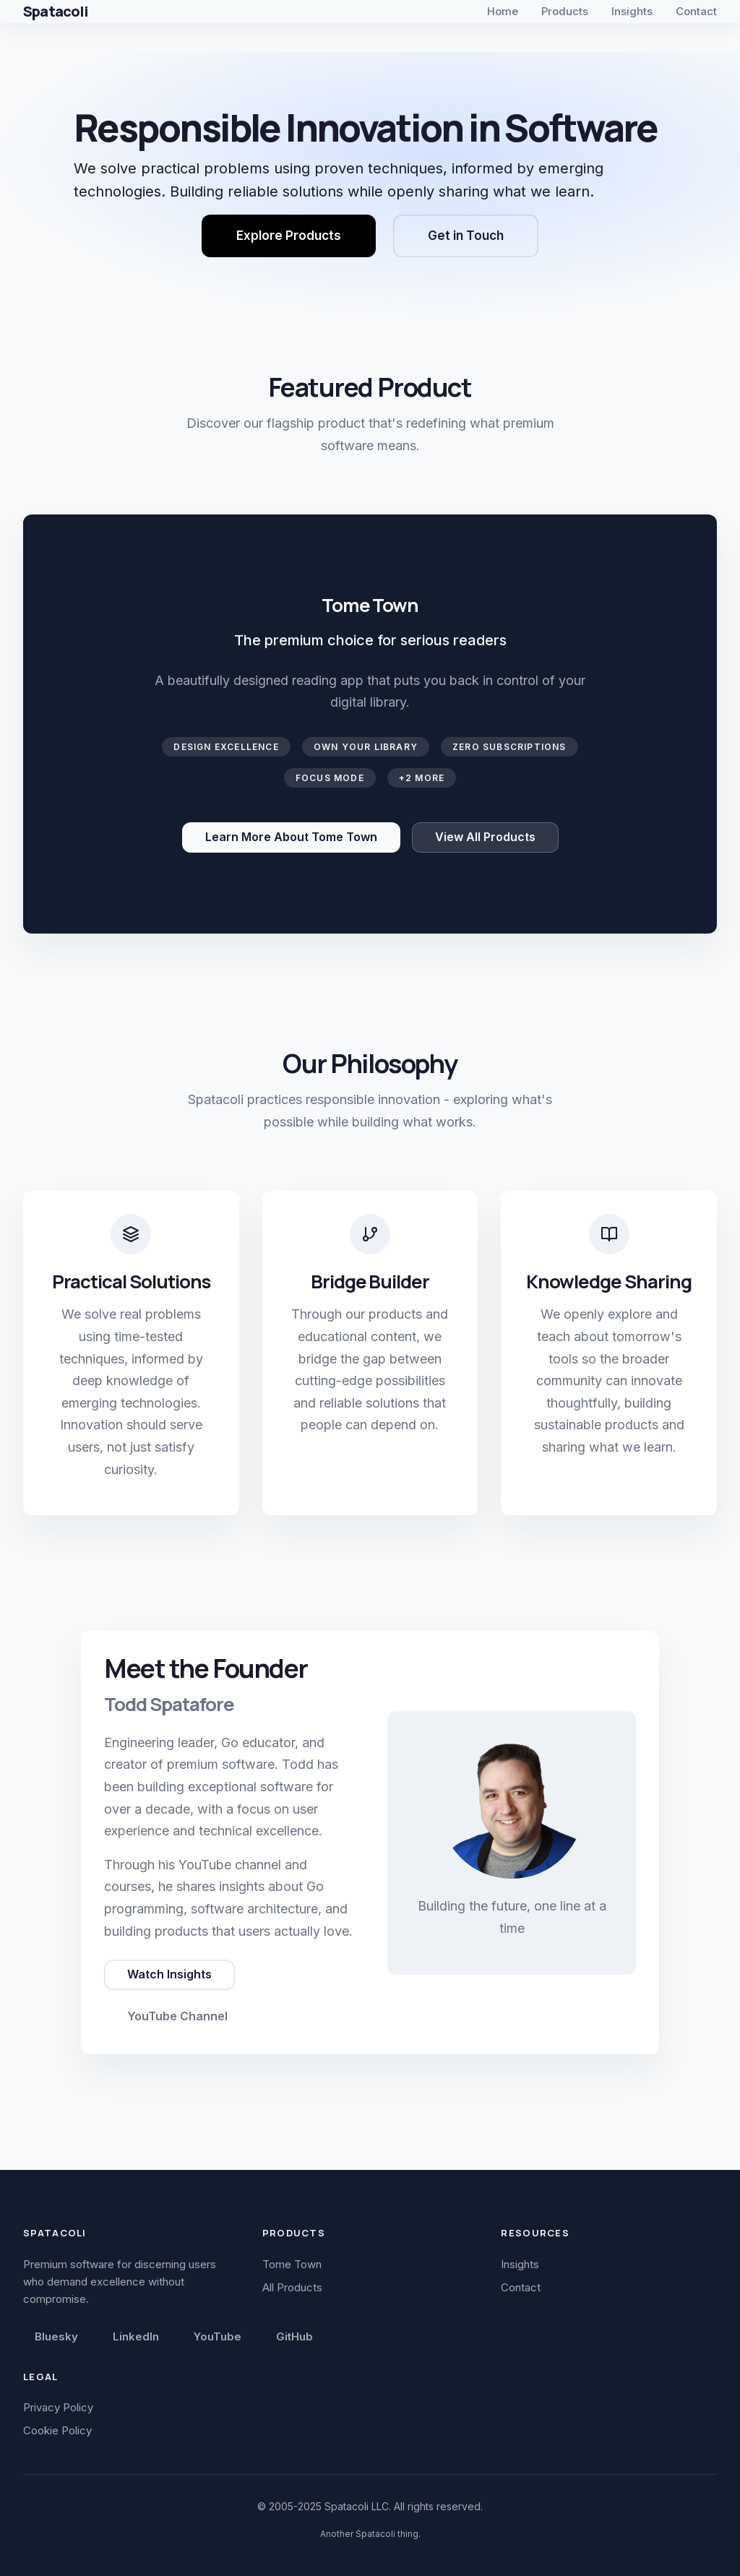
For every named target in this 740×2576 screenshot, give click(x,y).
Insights (632, 11)
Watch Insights (169, 1974)
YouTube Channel (177, 2016)
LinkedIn (136, 2336)
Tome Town (292, 2264)
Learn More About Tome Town (291, 837)
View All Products (485, 837)
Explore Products (288, 235)
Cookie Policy (57, 2430)
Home (502, 11)
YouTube (217, 2336)
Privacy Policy (58, 2407)
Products (564, 11)
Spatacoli (55, 11)
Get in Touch (466, 235)
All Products (292, 2287)
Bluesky (56, 2336)
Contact (696, 11)
